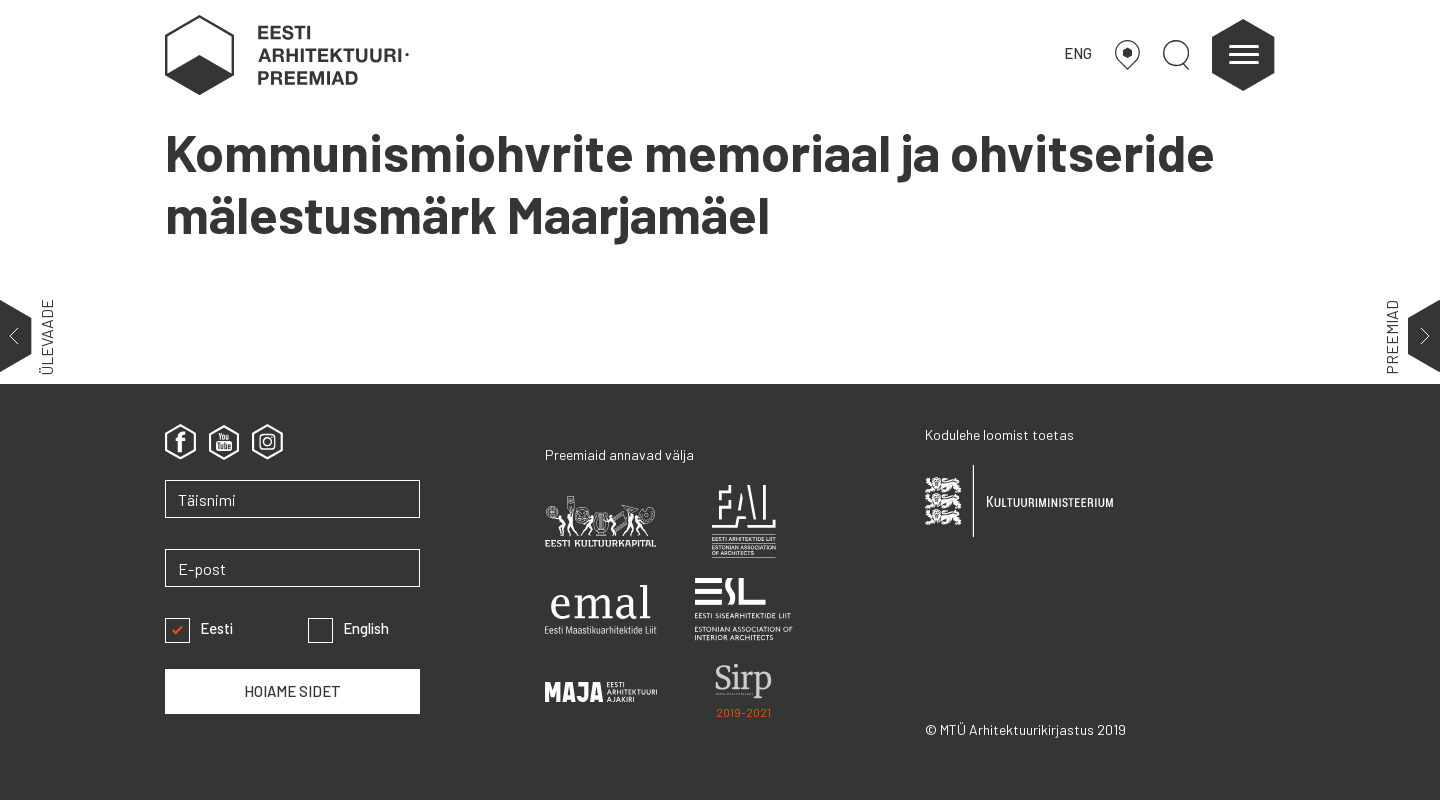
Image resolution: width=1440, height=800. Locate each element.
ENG (1078, 53)
